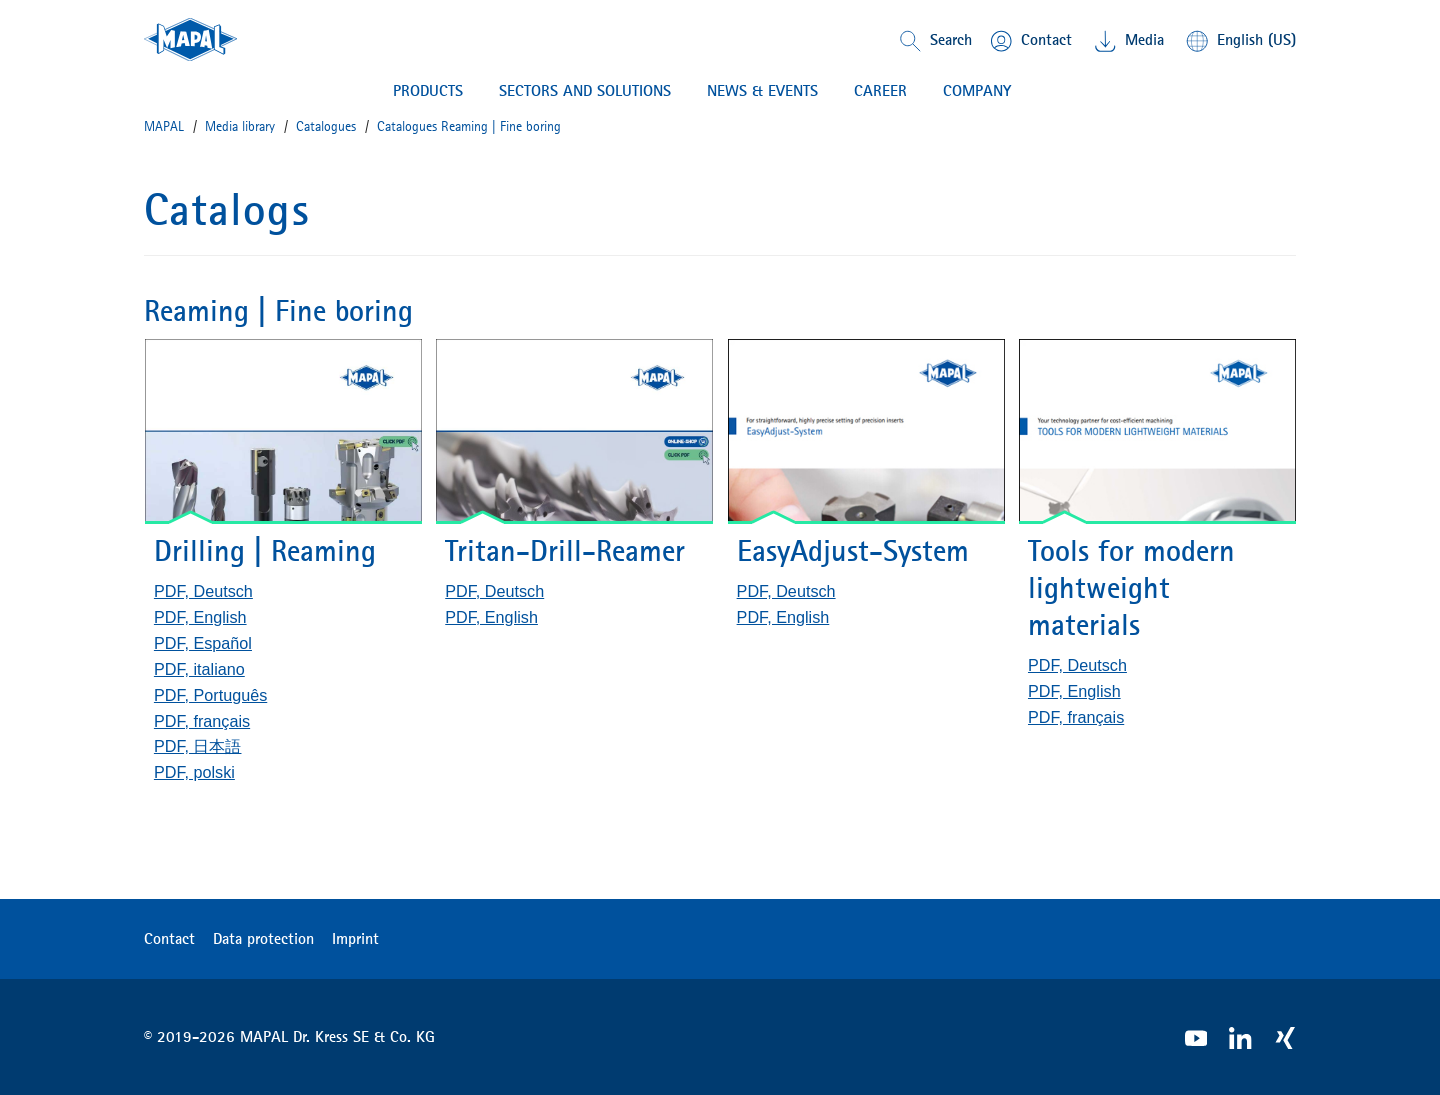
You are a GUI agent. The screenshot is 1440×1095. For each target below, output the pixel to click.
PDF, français (202, 721)
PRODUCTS (428, 90)
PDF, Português (210, 695)
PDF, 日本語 (198, 746)
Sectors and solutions (585, 90)
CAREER (880, 90)
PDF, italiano (199, 669)
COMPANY (977, 90)
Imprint (355, 938)
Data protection (263, 938)
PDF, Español (203, 643)
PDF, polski (194, 772)
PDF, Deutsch (203, 591)
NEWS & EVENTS (762, 90)
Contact (169, 938)
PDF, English (200, 617)
